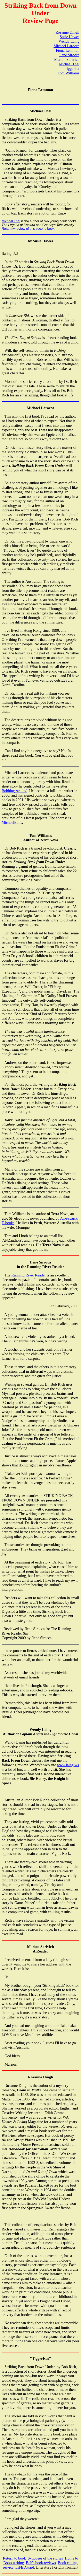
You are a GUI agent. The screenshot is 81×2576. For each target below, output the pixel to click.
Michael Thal (69, 64)
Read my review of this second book (28, 228)
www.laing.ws (68, 1765)
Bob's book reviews (41, 2563)
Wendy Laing (69, 41)
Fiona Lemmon (67, 50)
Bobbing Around (14, 791)
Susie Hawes (69, 37)
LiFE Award (24, 2567)
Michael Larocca (66, 46)
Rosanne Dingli (67, 32)
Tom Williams (68, 73)
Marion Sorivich (66, 59)
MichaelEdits (12, 822)
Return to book (14, 2558)
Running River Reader (28, 1275)
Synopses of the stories (45, 2558)
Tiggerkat (72, 68)
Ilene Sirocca (69, 55)
